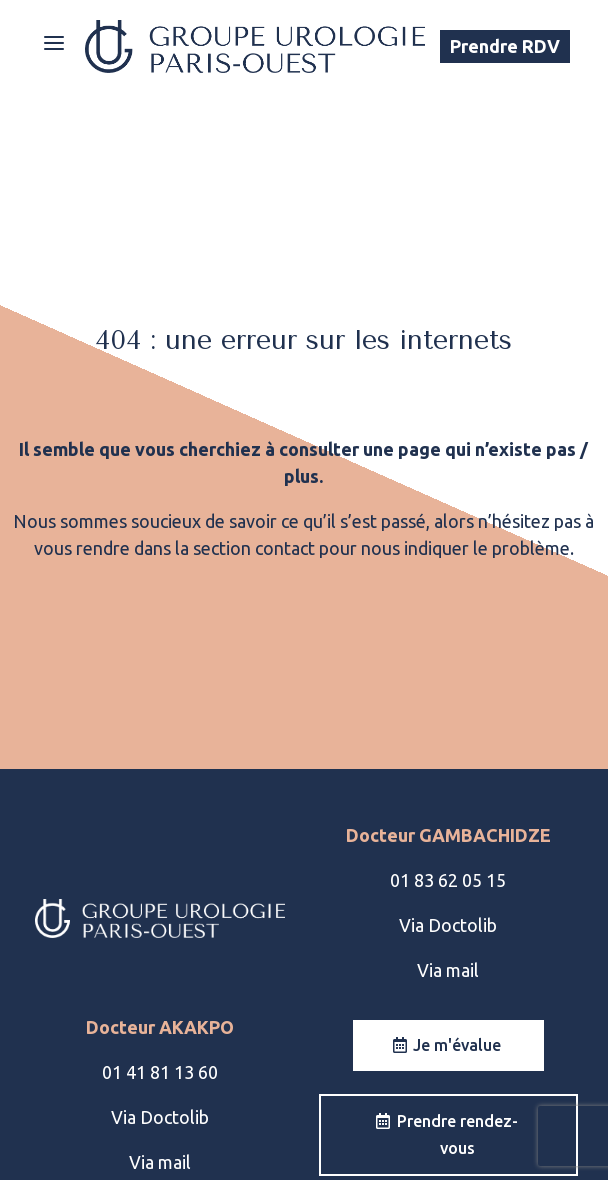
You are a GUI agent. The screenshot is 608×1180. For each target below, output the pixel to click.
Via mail (448, 970)
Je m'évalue (457, 1045)
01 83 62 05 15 (448, 880)
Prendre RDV (505, 46)
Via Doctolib (448, 925)
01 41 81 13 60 (160, 1072)
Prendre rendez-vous (457, 1134)
